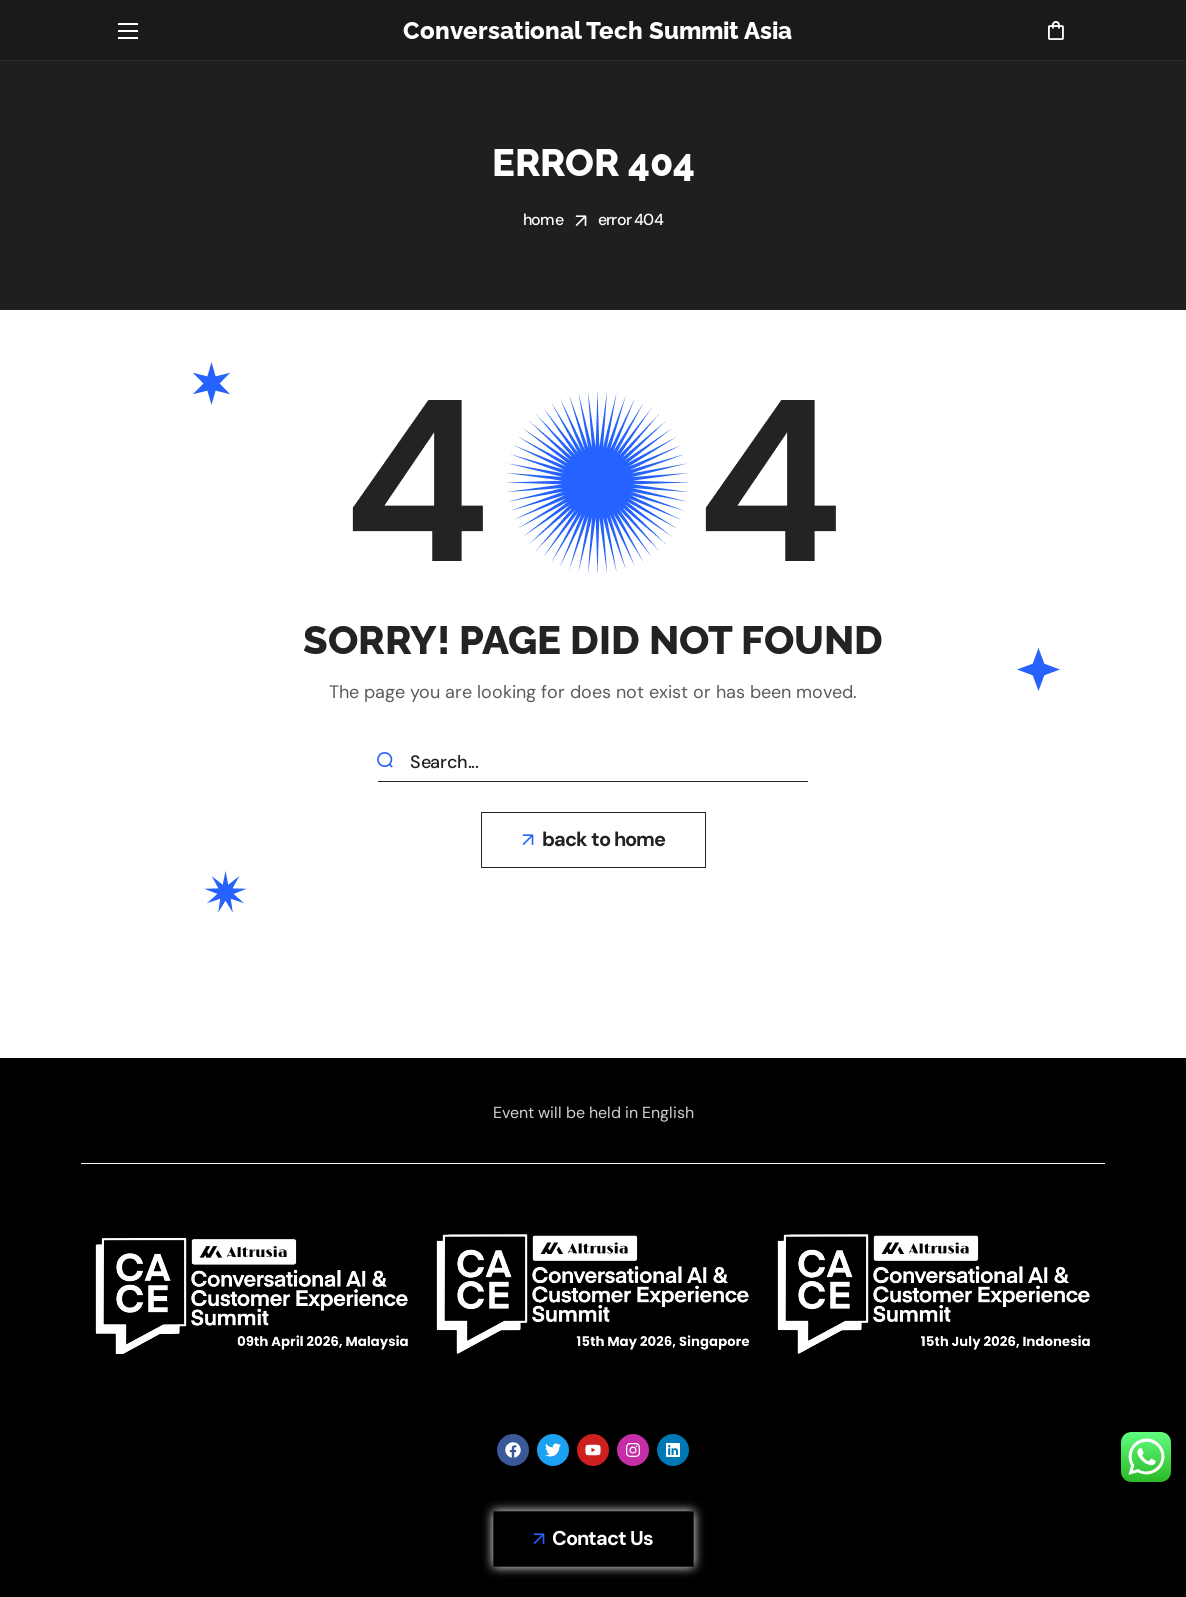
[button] (1055, 30)
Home (543, 219)
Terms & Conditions (656, 1536)
